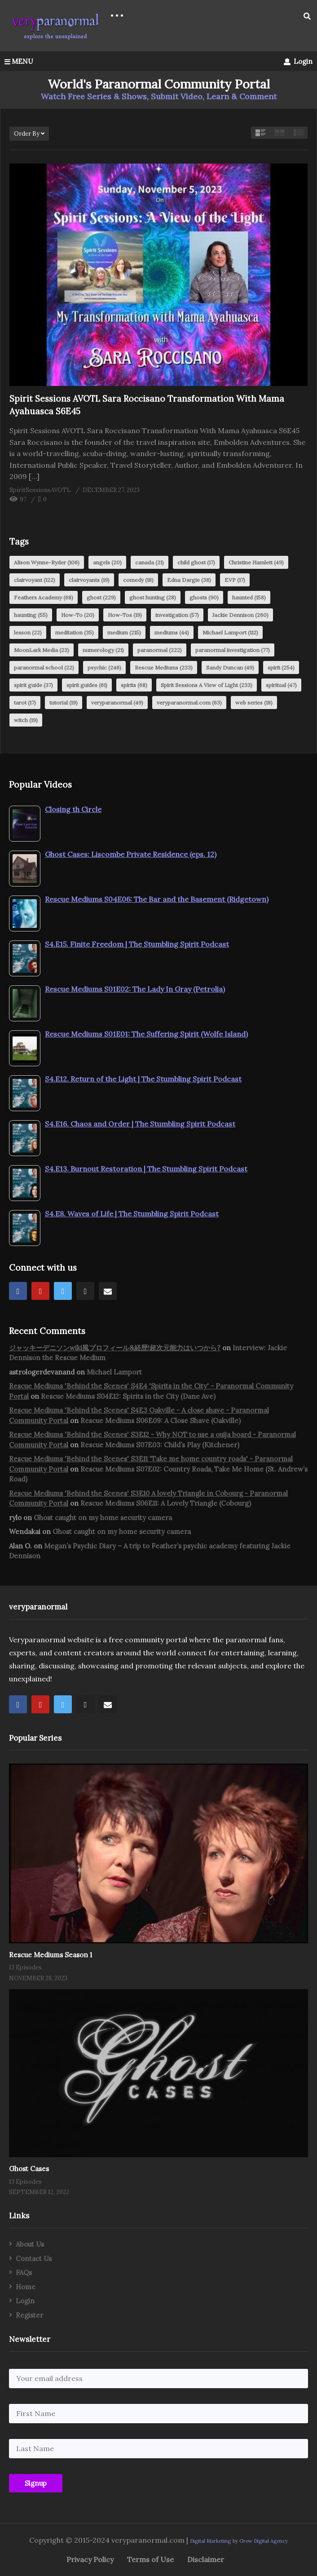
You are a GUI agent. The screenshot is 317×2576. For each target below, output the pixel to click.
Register (29, 2315)
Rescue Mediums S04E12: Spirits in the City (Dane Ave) (128, 1396)
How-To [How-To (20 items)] (77, 615)
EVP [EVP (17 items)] (235, 579)
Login (298, 61)
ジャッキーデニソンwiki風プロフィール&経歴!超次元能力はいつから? (114, 1347)
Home (25, 2287)
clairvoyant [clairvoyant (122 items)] (34, 579)
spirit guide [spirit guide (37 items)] (33, 685)
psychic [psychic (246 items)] (104, 667)
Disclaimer (205, 2559)
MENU (18, 61)
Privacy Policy (90, 2559)
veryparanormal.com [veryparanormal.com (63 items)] (189, 702)
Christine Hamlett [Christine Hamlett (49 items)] (256, 562)
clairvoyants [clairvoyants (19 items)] (89, 579)
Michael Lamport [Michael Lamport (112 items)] (230, 632)
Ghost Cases (29, 2168)
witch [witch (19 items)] (26, 720)
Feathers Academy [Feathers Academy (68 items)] (43, 597)
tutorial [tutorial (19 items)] (63, 702)
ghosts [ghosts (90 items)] (204, 597)
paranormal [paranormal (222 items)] (159, 650)
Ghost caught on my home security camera (103, 1517)
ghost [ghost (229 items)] (101, 597)
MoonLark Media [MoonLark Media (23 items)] (41, 650)
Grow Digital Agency (263, 2541)
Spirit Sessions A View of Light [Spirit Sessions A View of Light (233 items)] (206, 685)
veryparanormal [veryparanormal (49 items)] (117, 702)
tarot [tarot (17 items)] (25, 702)
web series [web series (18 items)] (254, 702)
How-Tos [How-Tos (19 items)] (125, 615)
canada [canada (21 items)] (149, 562)
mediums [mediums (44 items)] (171, 632)
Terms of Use (150, 2559)
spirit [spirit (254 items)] (281, 667)
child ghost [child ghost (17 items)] (196, 562)
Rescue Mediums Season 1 (50, 1955)
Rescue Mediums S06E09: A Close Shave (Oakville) (160, 1420)
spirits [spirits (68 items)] (134, 685)
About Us (30, 2244)
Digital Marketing (210, 2541)
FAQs (24, 2272)
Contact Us (34, 2258)
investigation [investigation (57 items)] (177, 615)
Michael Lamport (114, 1372)
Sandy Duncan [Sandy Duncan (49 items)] (230, 667)
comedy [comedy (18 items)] (138, 579)
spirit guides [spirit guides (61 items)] (86, 685)
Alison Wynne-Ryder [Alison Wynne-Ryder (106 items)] (46, 562)
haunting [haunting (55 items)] (31, 615)
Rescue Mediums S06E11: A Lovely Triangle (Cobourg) (165, 1503)
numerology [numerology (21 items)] (103, 650)
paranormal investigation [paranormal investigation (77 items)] (232, 650)
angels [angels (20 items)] (107, 562)
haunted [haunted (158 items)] (249, 597)
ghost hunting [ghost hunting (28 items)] (152, 597)
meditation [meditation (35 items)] (74, 632)
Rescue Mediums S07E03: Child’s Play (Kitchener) (159, 1445)
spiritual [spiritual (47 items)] (281, 685)
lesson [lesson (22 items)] (28, 632)
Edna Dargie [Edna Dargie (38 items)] (189, 579)
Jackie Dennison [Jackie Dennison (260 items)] (240, 615)
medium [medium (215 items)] (124, 632)
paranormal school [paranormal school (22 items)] (44, 667)
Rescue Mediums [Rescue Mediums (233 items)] (164, 667)
